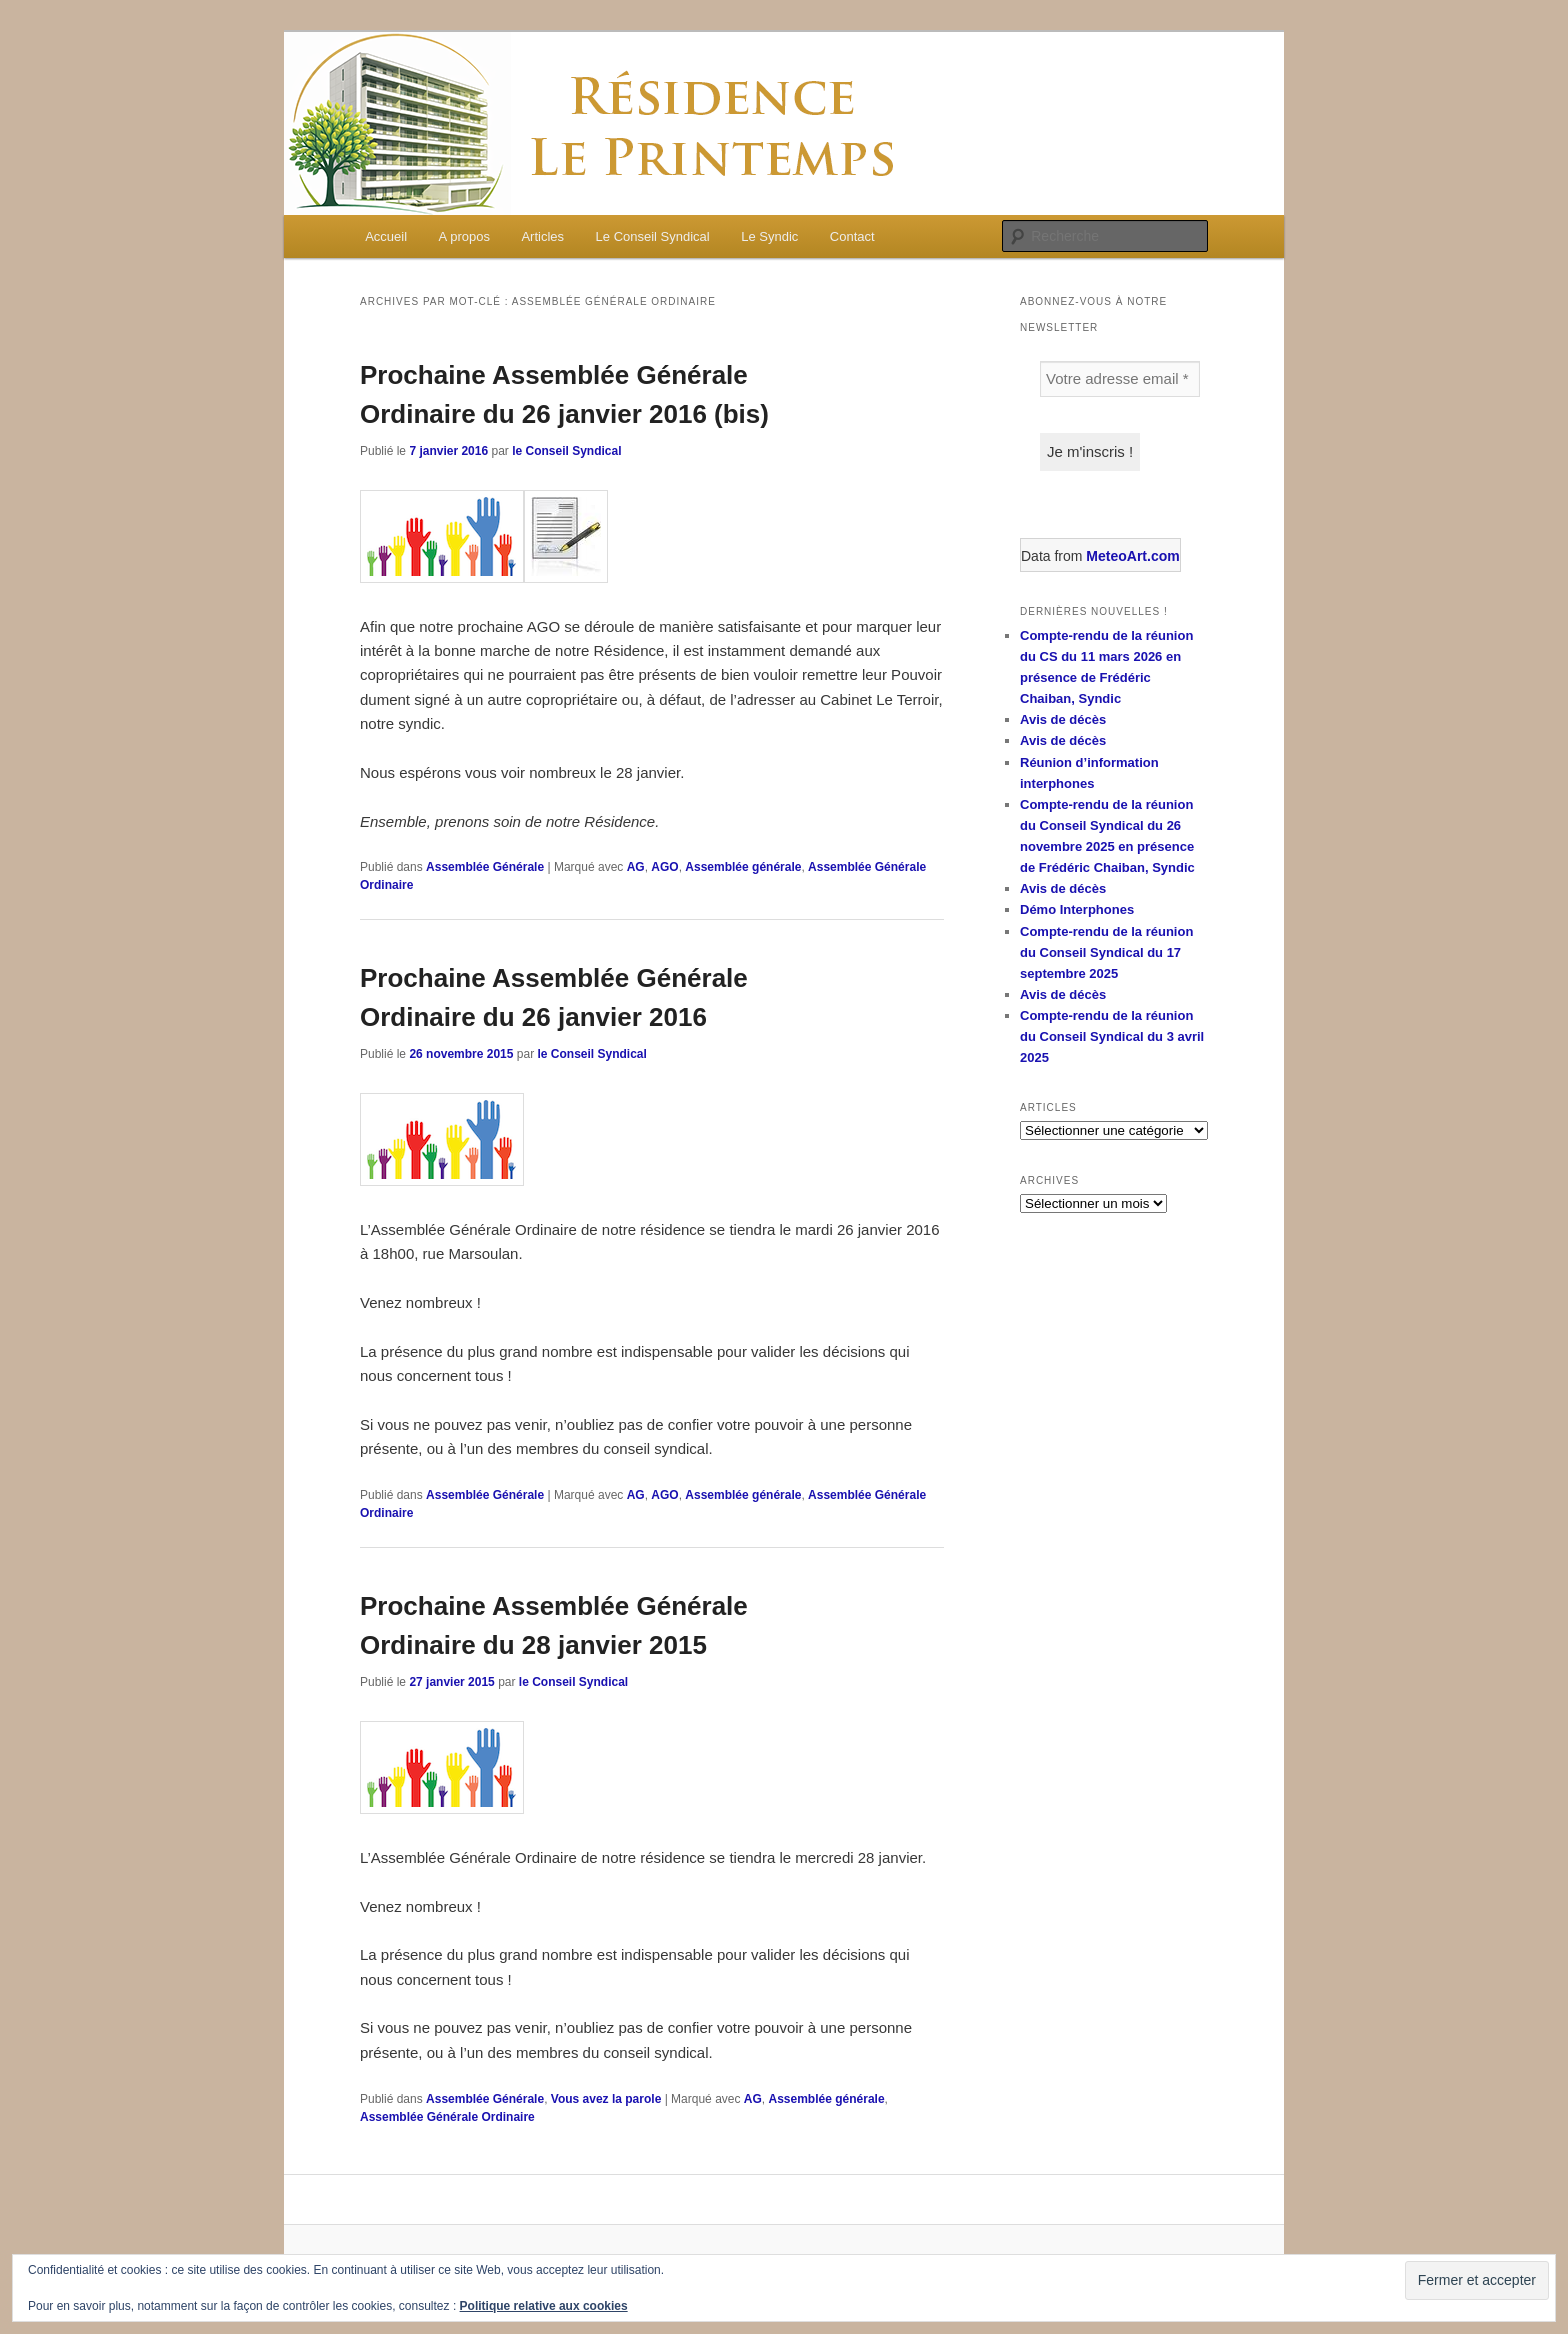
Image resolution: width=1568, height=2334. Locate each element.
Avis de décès (1063, 719)
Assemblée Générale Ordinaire (447, 2117)
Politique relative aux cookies (544, 2306)
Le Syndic (769, 236)
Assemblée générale (743, 867)
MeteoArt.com (1132, 556)
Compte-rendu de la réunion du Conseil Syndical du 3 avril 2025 (1112, 1036)
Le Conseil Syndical (653, 236)
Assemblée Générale (485, 867)
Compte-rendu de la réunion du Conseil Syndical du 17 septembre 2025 (1106, 952)
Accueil (386, 236)
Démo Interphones (1077, 909)
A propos (464, 236)
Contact (852, 236)
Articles (542, 236)
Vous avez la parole (606, 2099)
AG (636, 867)
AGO (664, 867)
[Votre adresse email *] (1120, 379)
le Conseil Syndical (566, 451)
